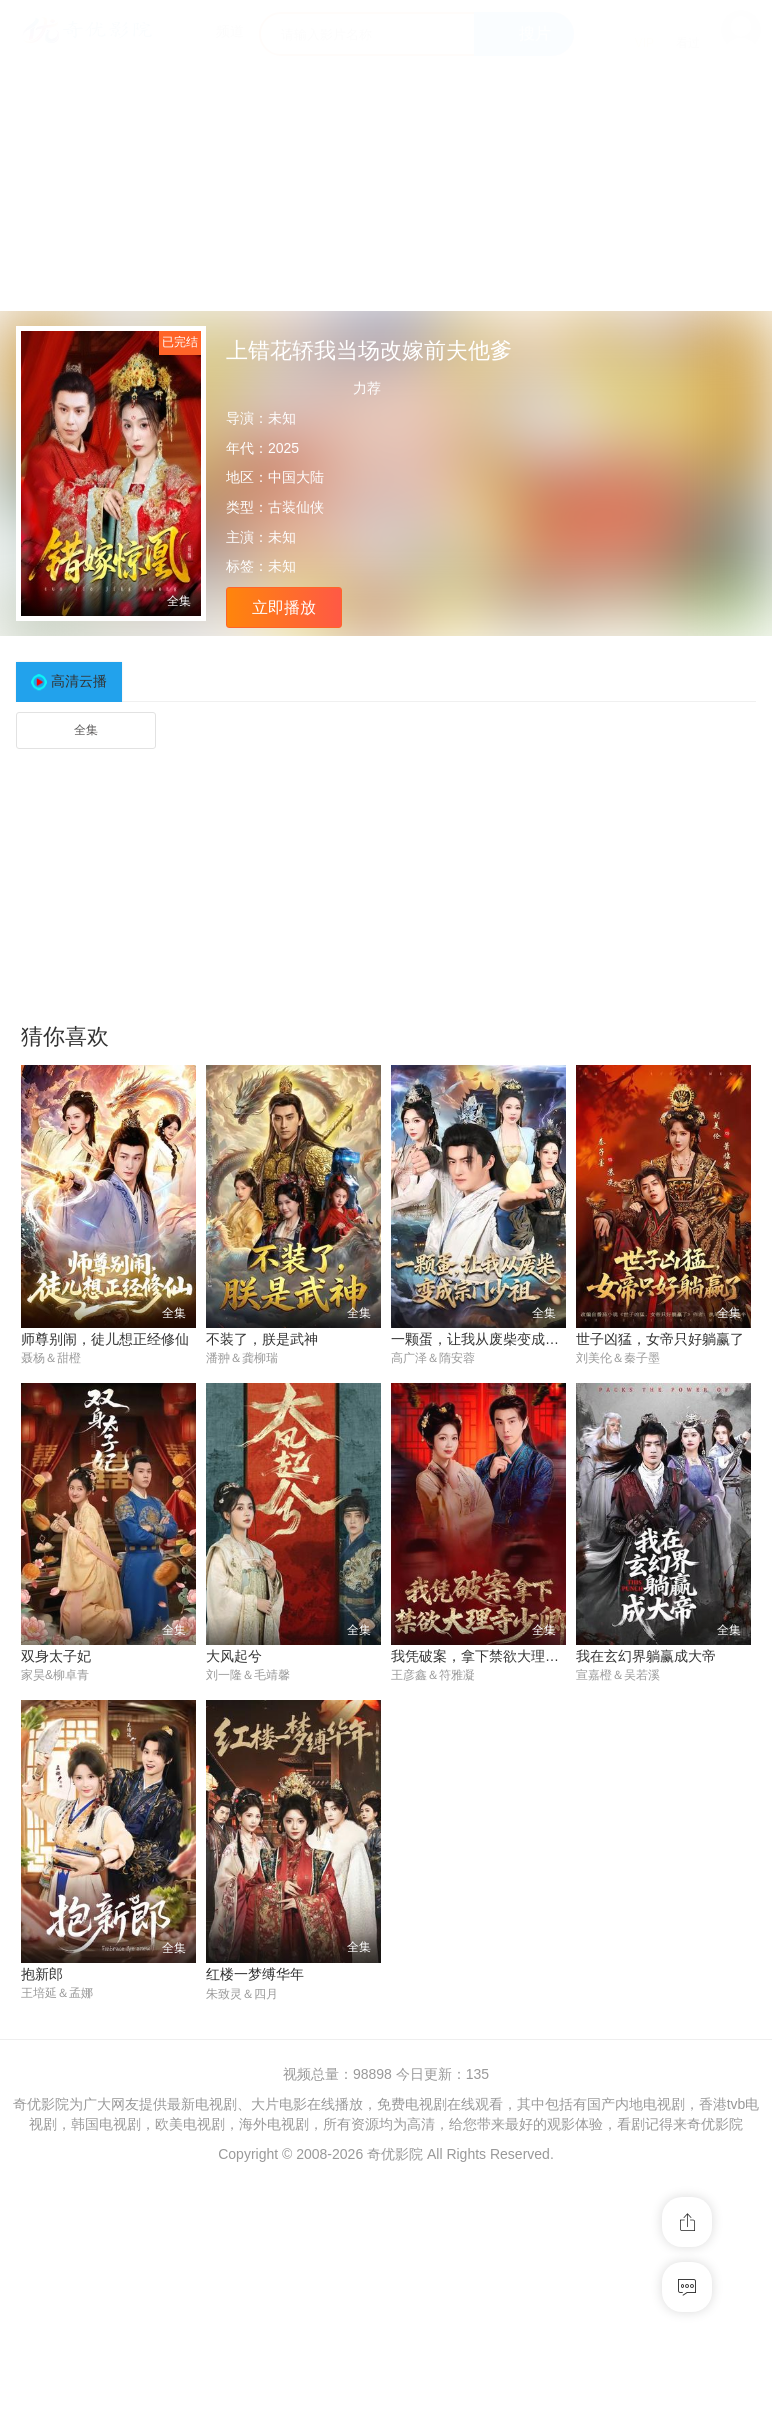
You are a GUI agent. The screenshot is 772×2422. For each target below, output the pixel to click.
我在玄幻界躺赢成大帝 (646, 1657)
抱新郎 (42, 1975)
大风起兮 (234, 1657)
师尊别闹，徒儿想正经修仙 (105, 1339)
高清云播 (79, 681)
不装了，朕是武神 (262, 1339)
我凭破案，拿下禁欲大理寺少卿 (489, 1657)
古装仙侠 (296, 507)
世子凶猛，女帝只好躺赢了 (660, 1339)
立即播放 (284, 607)
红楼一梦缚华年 (255, 1975)
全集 (86, 730)
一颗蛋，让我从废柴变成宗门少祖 (496, 1339)
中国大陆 (296, 477)
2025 (283, 448)
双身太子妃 (56, 1657)
